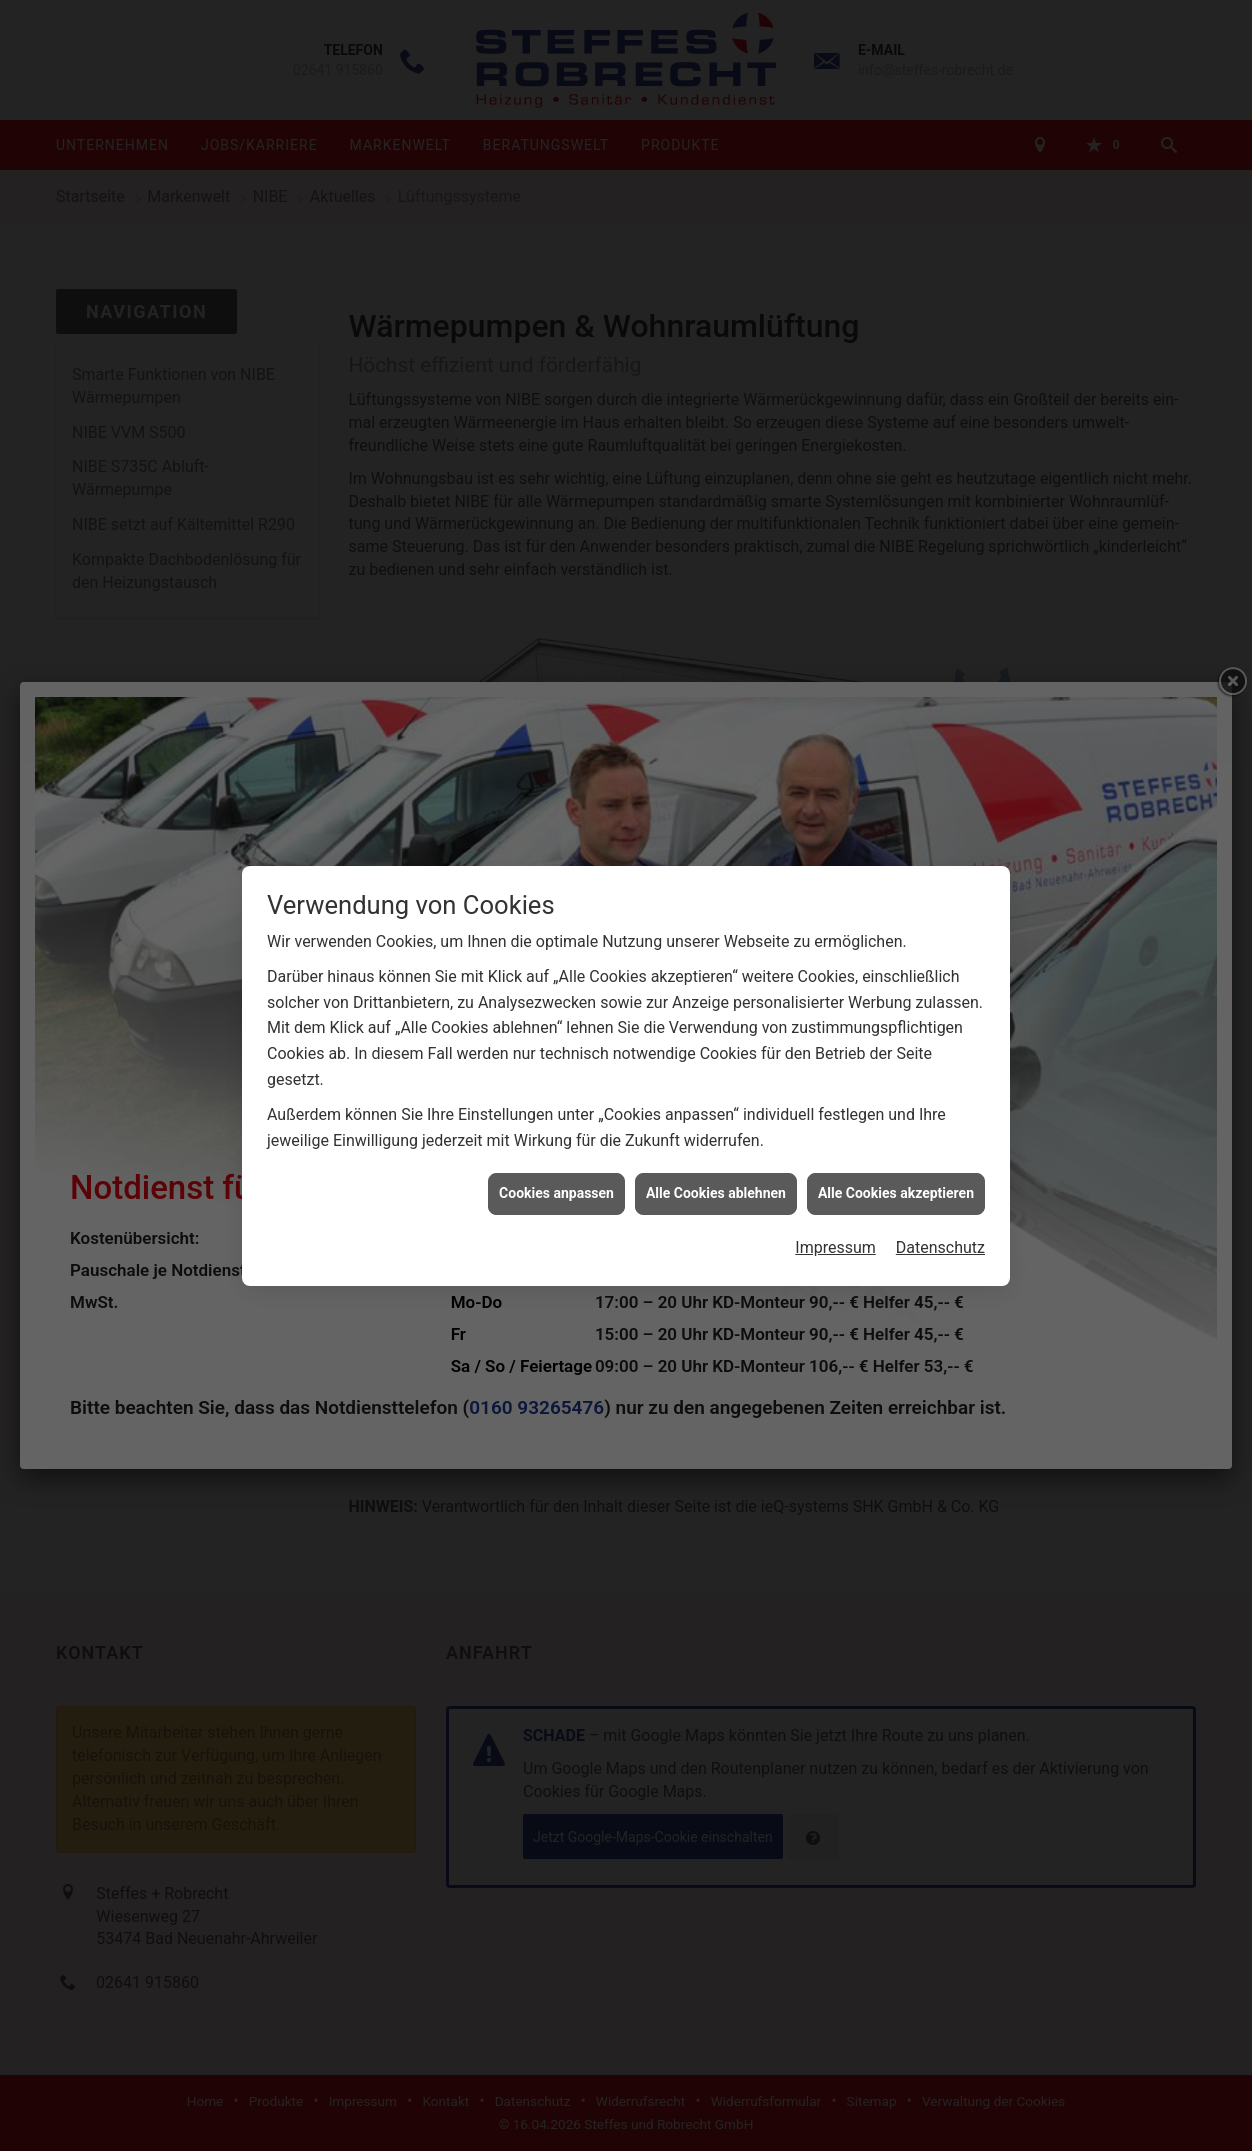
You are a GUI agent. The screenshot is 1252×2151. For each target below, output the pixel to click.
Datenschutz (940, 1235)
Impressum (835, 1235)
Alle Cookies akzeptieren (896, 1182)
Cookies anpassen (556, 1182)
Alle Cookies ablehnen (716, 1182)
